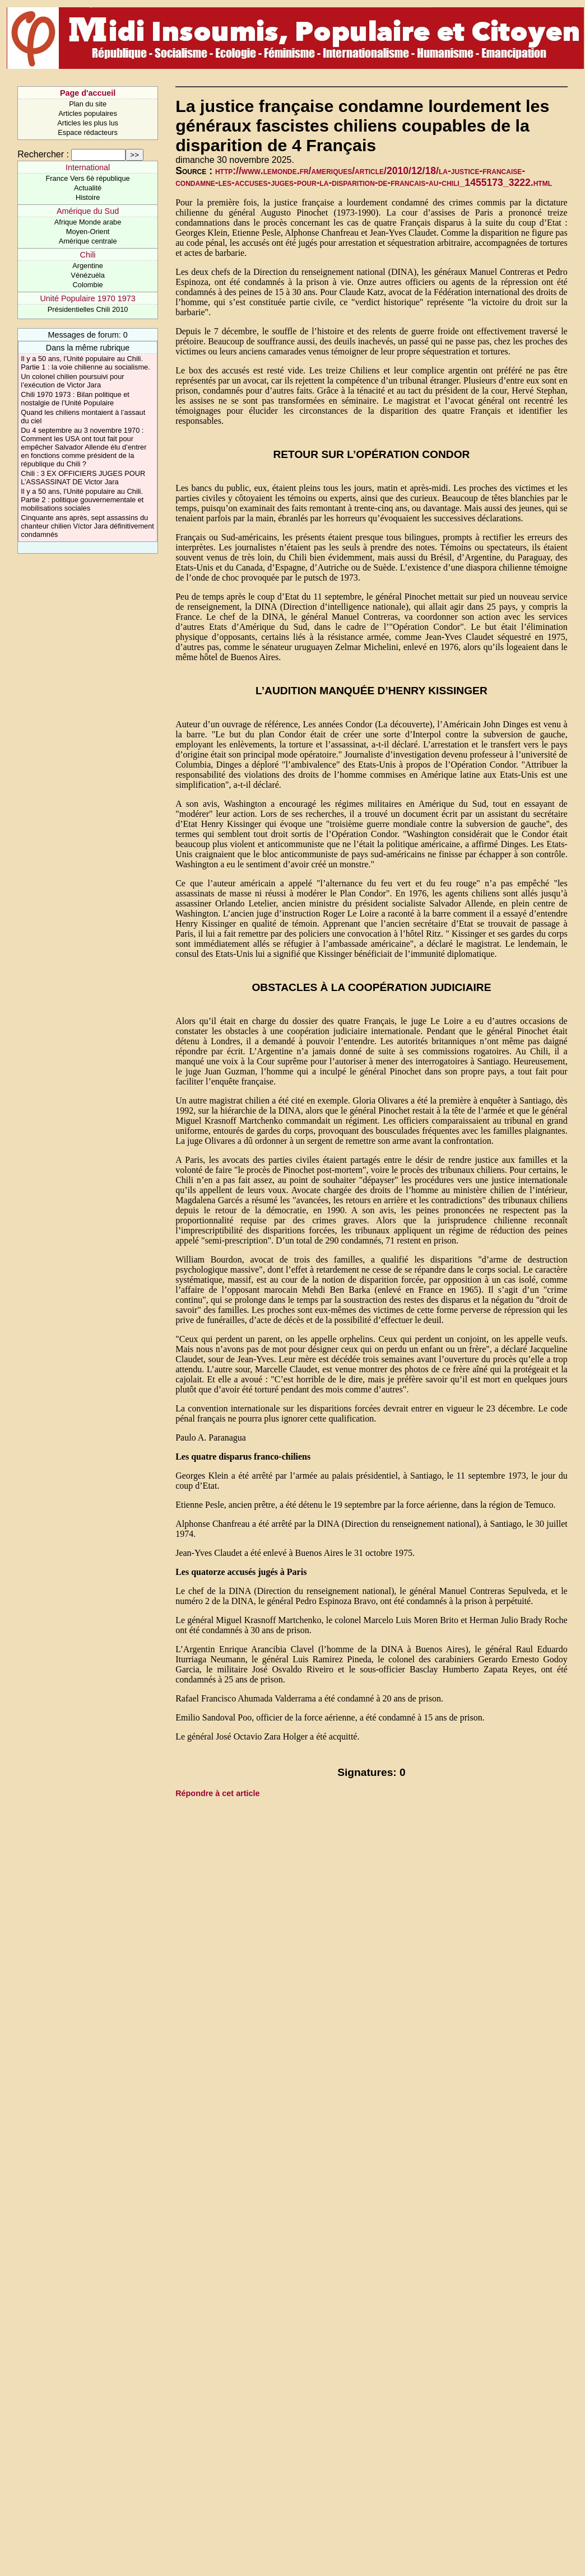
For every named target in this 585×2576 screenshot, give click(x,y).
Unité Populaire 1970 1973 (87, 298)
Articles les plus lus (87, 123)
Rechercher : (43, 154)
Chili (88, 254)
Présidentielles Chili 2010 (88, 309)
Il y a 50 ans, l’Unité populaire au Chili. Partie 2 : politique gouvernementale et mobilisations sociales (82, 499)
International (88, 167)
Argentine (87, 265)
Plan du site (87, 104)
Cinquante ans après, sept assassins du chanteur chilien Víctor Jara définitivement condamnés (87, 526)
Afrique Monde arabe (88, 222)
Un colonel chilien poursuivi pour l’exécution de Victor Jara (72, 380)
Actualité (87, 188)
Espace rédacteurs (88, 132)
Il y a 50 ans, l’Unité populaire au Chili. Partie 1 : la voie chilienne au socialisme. (85, 362)
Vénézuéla (87, 275)
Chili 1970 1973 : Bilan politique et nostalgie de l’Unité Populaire (75, 398)
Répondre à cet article (217, 1793)
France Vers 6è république (88, 178)
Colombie (88, 284)
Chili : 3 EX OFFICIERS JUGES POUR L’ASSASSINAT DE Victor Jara (83, 477)
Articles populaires (87, 113)
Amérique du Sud (88, 211)
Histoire (88, 197)
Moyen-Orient (88, 231)
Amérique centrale (88, 241)
